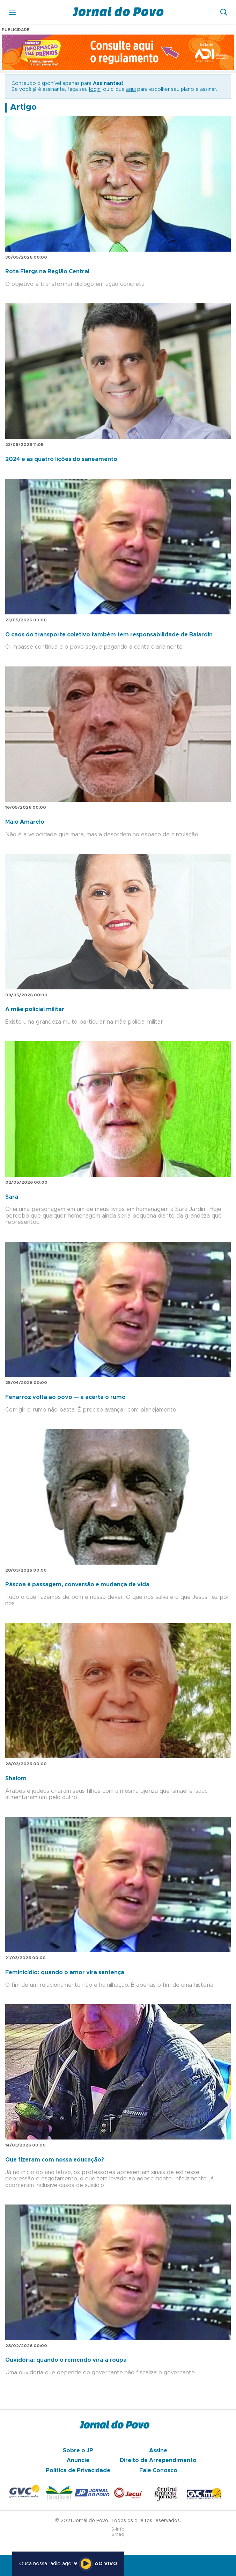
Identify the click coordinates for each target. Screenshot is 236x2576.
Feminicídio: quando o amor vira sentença (64, 1972)
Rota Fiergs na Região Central (47, 271)
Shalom (16, 1778)
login (95, 89)
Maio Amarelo (24, 822)
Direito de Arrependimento (158, 2460)
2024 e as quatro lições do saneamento (61, 459)
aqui (131, 89)
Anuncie (78, 2460)
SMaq (118, 2534)
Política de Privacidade (78, 2470)
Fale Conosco (158, 2470)
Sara (11, 1197)
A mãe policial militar (34, 1009)
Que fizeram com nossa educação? (54, 2160)
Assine (158, 2450)
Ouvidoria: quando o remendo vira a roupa (66, 2360)
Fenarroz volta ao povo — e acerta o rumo (65, 1397)
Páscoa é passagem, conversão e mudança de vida (77, 1584)
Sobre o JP (78, 2450)
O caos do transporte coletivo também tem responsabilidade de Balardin (109, 634)
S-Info (118, 2529)
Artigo (23, 107)
